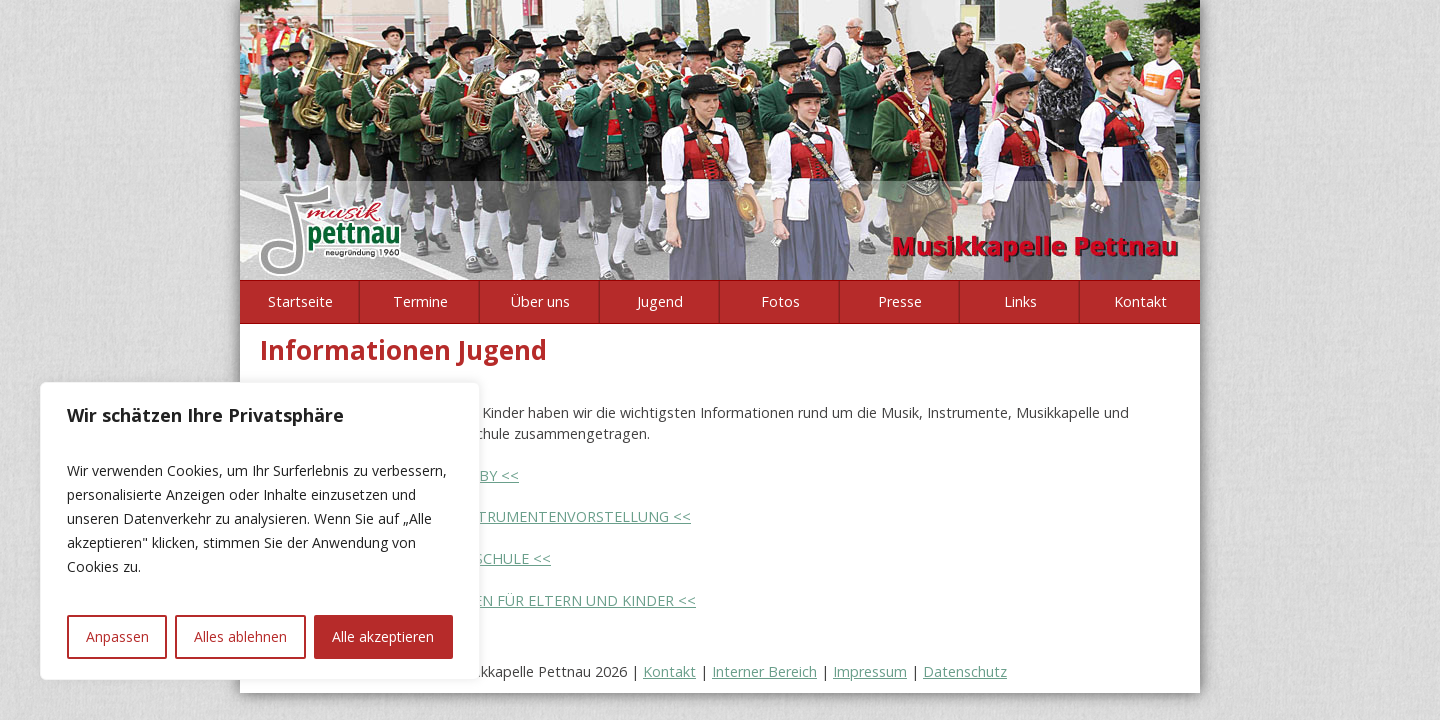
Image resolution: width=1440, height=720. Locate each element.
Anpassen (117, 636)
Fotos (780, 301)
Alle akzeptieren (383, 636)
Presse (900, 301)
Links (1020, 301)
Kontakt (1140, 301)
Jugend (660, 301)
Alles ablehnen (240, 636)
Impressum (870, 671)
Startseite (300, 301)
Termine (420, 301)
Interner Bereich (764, 671)
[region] (260, 531)
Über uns (540, 301)
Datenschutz (965, 671)
